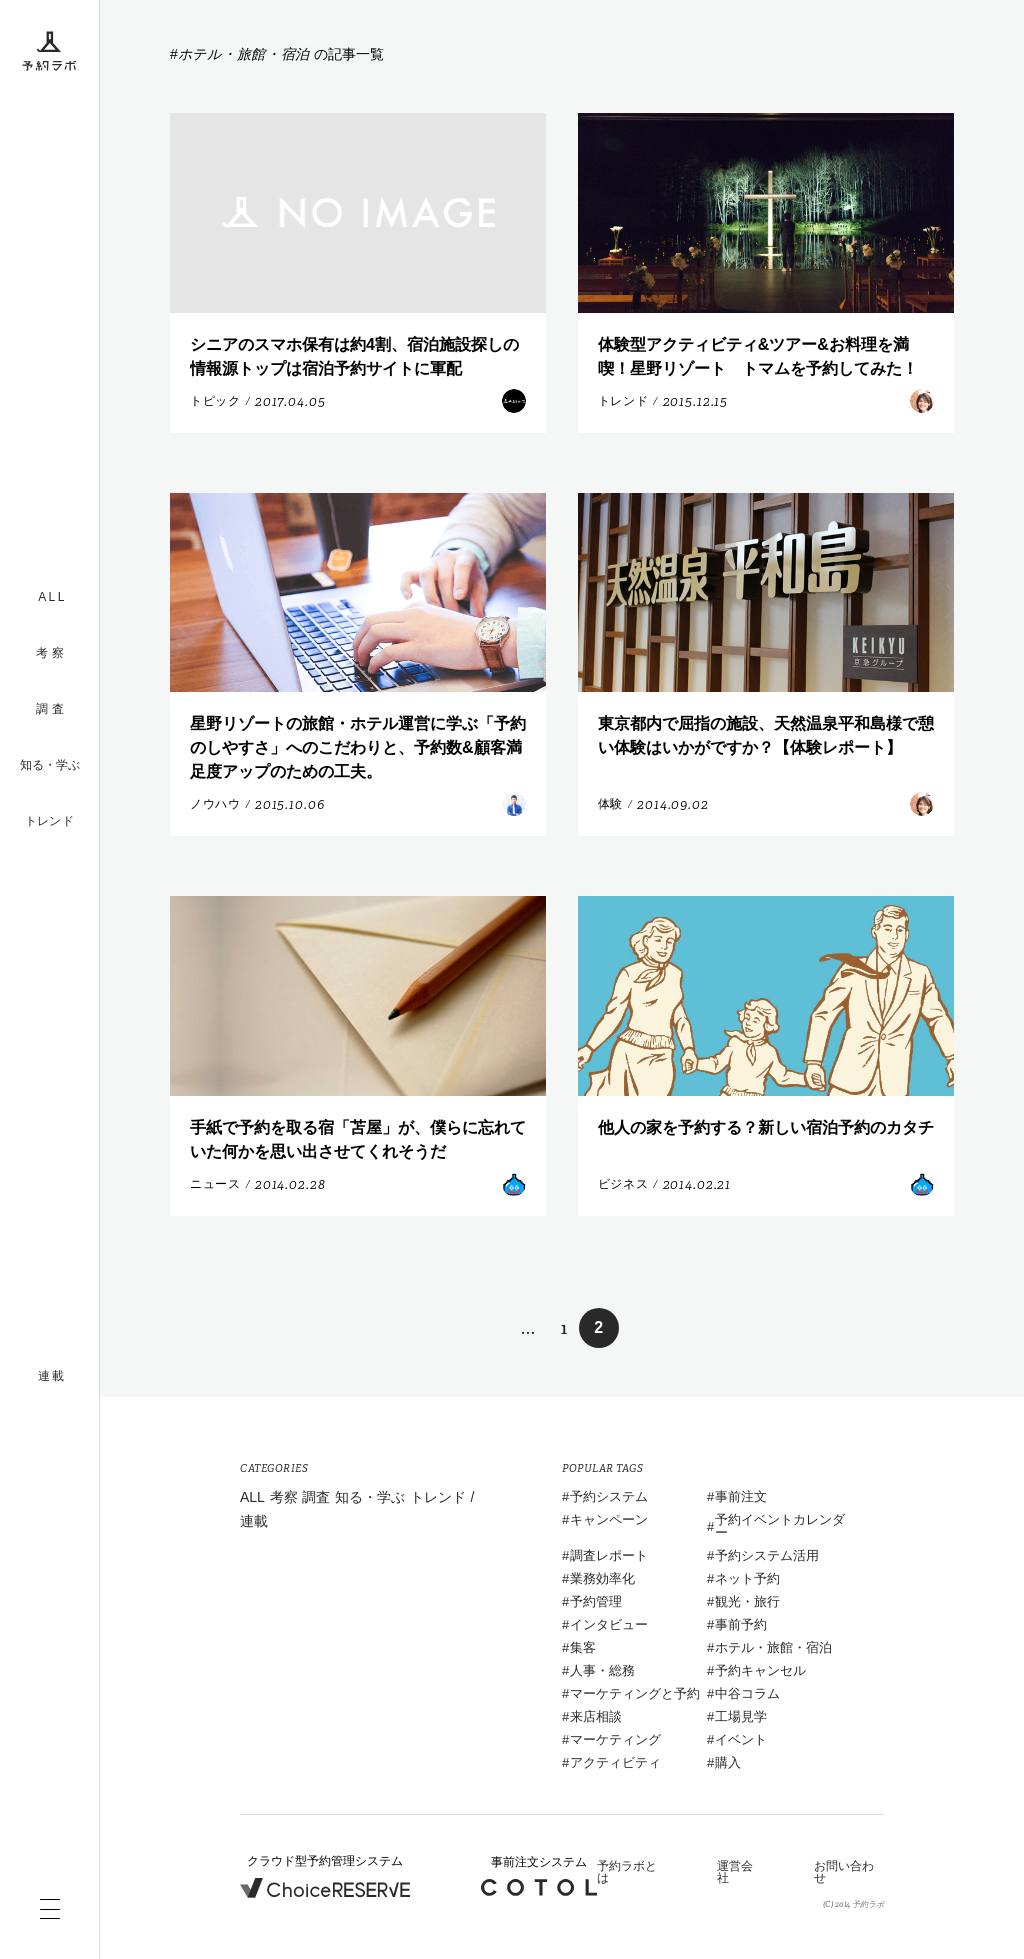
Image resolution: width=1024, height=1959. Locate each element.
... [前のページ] (528, 1328)
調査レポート (609, 1555)
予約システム (609, 1496)
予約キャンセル (760, 1670)
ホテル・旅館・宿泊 (773, 1647)
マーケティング (615, 1739)
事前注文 (741, 1496)
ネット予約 (747, 1578)
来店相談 (596, 1716)
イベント (741, 1739)
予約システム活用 (767, 1555)
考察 (284, 1497)
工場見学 (741, 1716)
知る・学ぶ (50, 765)
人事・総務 (602, 1670)
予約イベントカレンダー (780, 1526)
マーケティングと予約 (635, 1693)
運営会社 (735, 1872)
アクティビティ (615, 1762)
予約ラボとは (627, 1872)
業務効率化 (602, 1578)
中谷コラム (747, 1693)
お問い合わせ (844, 1872)
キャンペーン (609, 1519)
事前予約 (741, 1624)
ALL (252, 1497)
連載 (254, 1521)
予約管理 (596, 1601)
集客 (583, 1647)
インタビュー (609, 1624)
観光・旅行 (747, 1601)
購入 (728, 1762)
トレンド (49, 821)
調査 (316, 1497)
